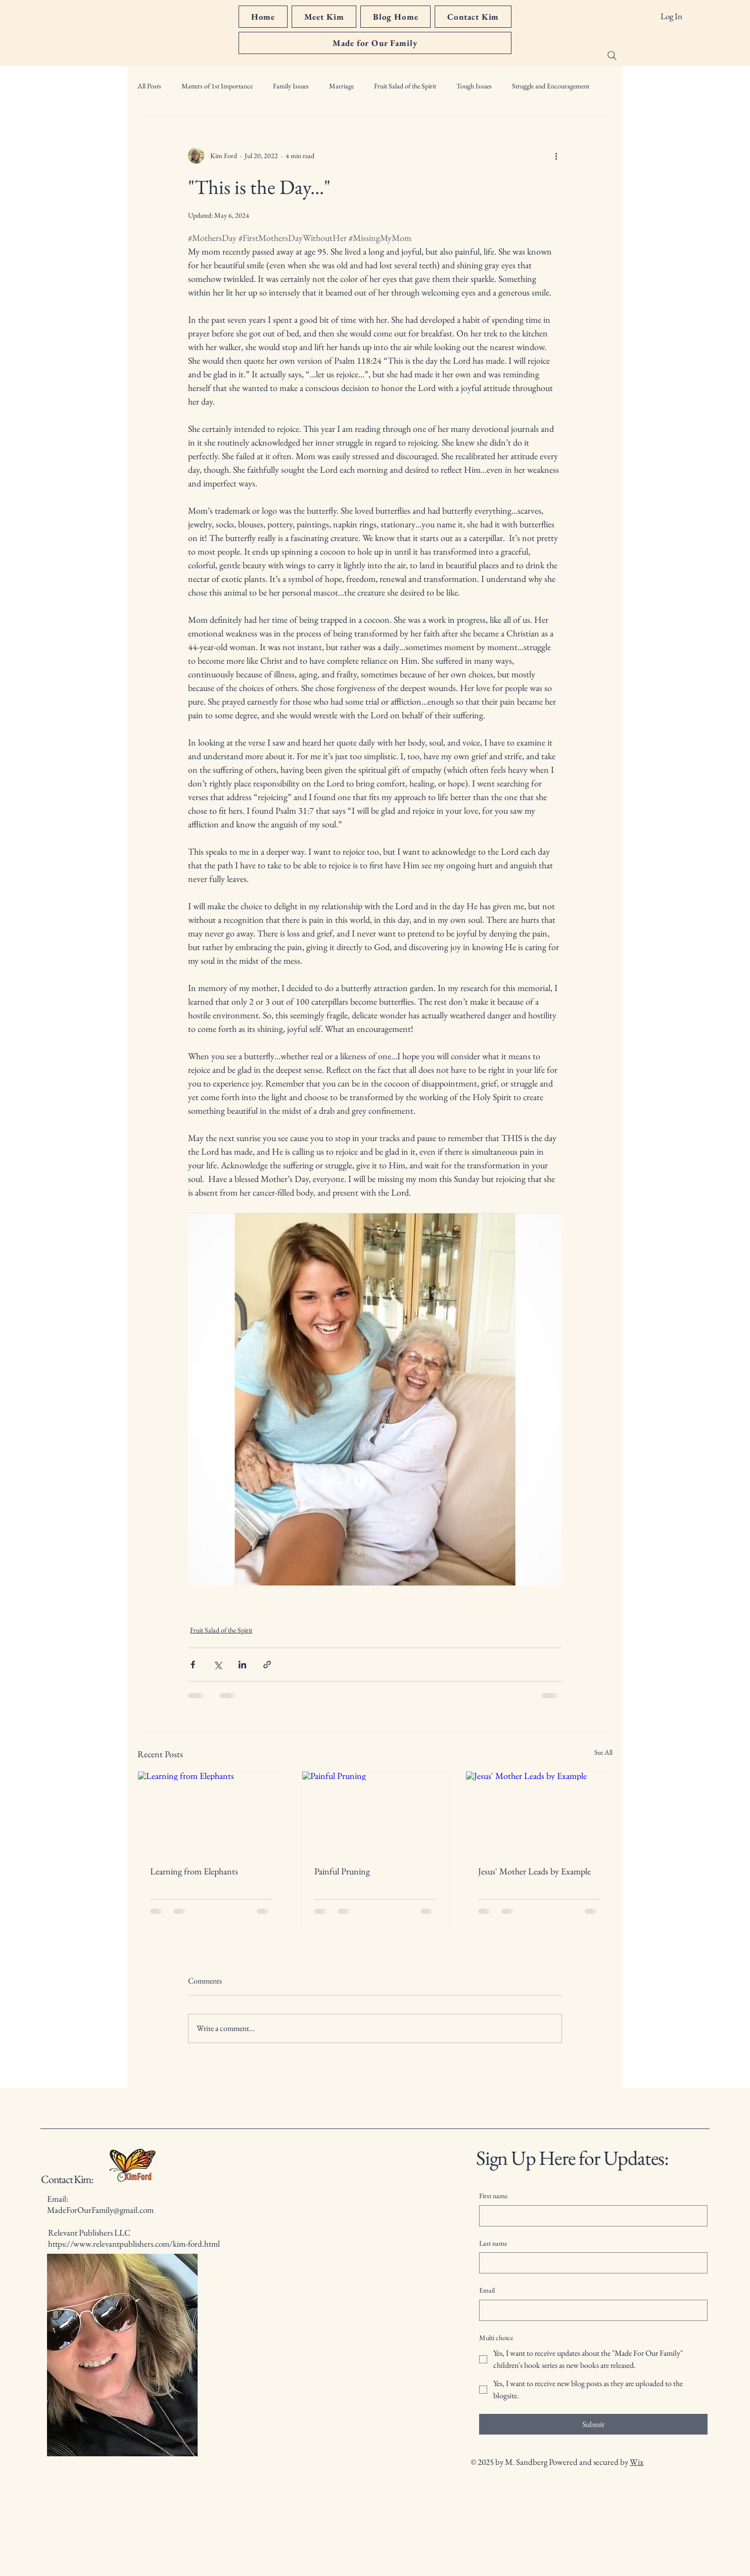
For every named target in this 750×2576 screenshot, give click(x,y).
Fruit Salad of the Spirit (405, 85)
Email (487, 2290)
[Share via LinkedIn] (242, 1664)
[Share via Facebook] (193, 1664)
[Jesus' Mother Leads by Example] (539, 1812)
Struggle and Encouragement (550, 85)
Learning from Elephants (194, 1871)
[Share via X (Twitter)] (217, 1664)
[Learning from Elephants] (211, 1812)
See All (603, 1752)
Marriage (341, 85)
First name (493, 2195)
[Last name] (590, 2263)
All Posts (149, 85)
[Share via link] (267, 1664)
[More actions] (556, 156)
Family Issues (291, 85)
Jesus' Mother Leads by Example (534, 1871)
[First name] (590, 2216)
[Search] (612, 55)
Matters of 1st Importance (217, 85)
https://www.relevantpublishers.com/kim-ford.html (134, 2243)
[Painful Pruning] (375, 1812)
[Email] (590, 2310)
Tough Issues (474, 85)
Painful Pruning (342, 1871)
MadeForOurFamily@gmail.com (100, 2209)
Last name (493, 2243)
